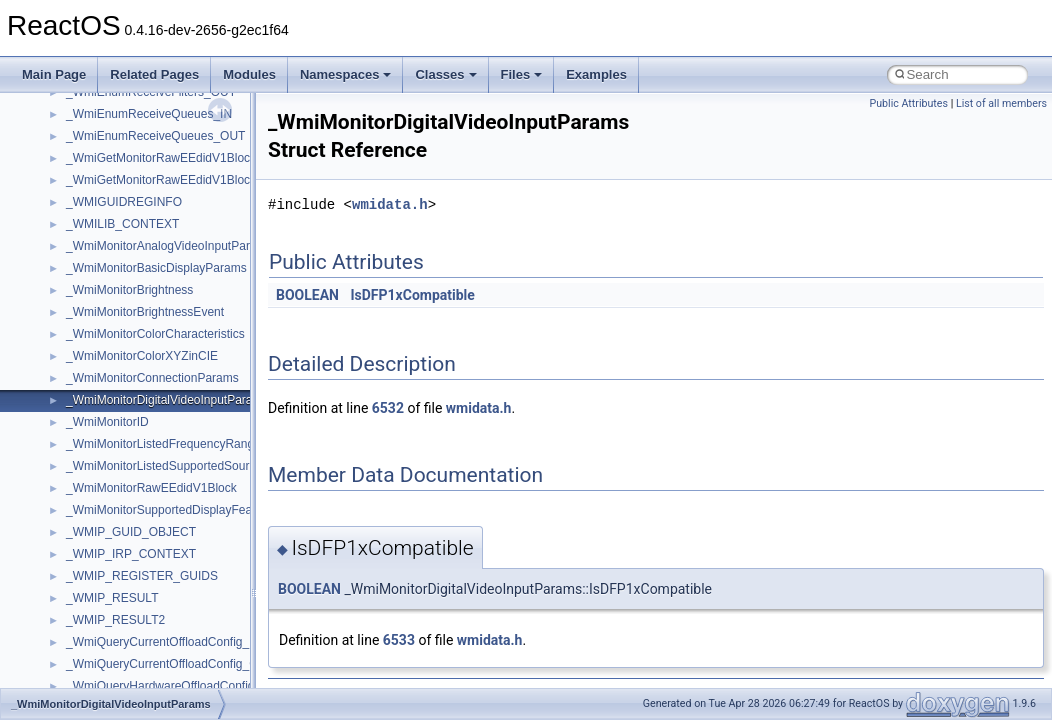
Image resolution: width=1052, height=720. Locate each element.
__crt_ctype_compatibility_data (148, 296)
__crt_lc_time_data (116, 406)
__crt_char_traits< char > (132, 252)
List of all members (1001, 103)
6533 (399, 640)
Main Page (54, 74)
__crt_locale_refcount (123, 494)
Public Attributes (908, 103)
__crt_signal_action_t (122, 670)
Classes (445, 74)
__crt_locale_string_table (132, 516)
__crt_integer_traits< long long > (152, 384)
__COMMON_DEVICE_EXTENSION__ (171, 142)
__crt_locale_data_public (132, 450)
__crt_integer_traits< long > (139, 362)
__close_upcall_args (120, 120)
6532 (388, 408)
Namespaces (346, 74)
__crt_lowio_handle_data (132, 560)
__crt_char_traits (110, 230)
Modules (249, 74)
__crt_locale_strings (119, 538)
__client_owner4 (109, 98)
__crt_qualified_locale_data (139, 604)
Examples (596, 74)
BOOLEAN (307, 295)
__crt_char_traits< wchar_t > (142, 274)
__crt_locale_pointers (123, 472)
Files (522, 74)
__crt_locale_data (113, 428)
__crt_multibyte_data (121, 582)
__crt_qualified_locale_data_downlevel (169, 626)
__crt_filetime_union (119, 318)
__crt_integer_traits (117, 340)
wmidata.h (390, 204)
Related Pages (154, 74)
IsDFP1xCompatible (412, 295)
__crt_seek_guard (114, 648)
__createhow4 (103, 186)
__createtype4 (104, 208)
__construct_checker (121, 164)
